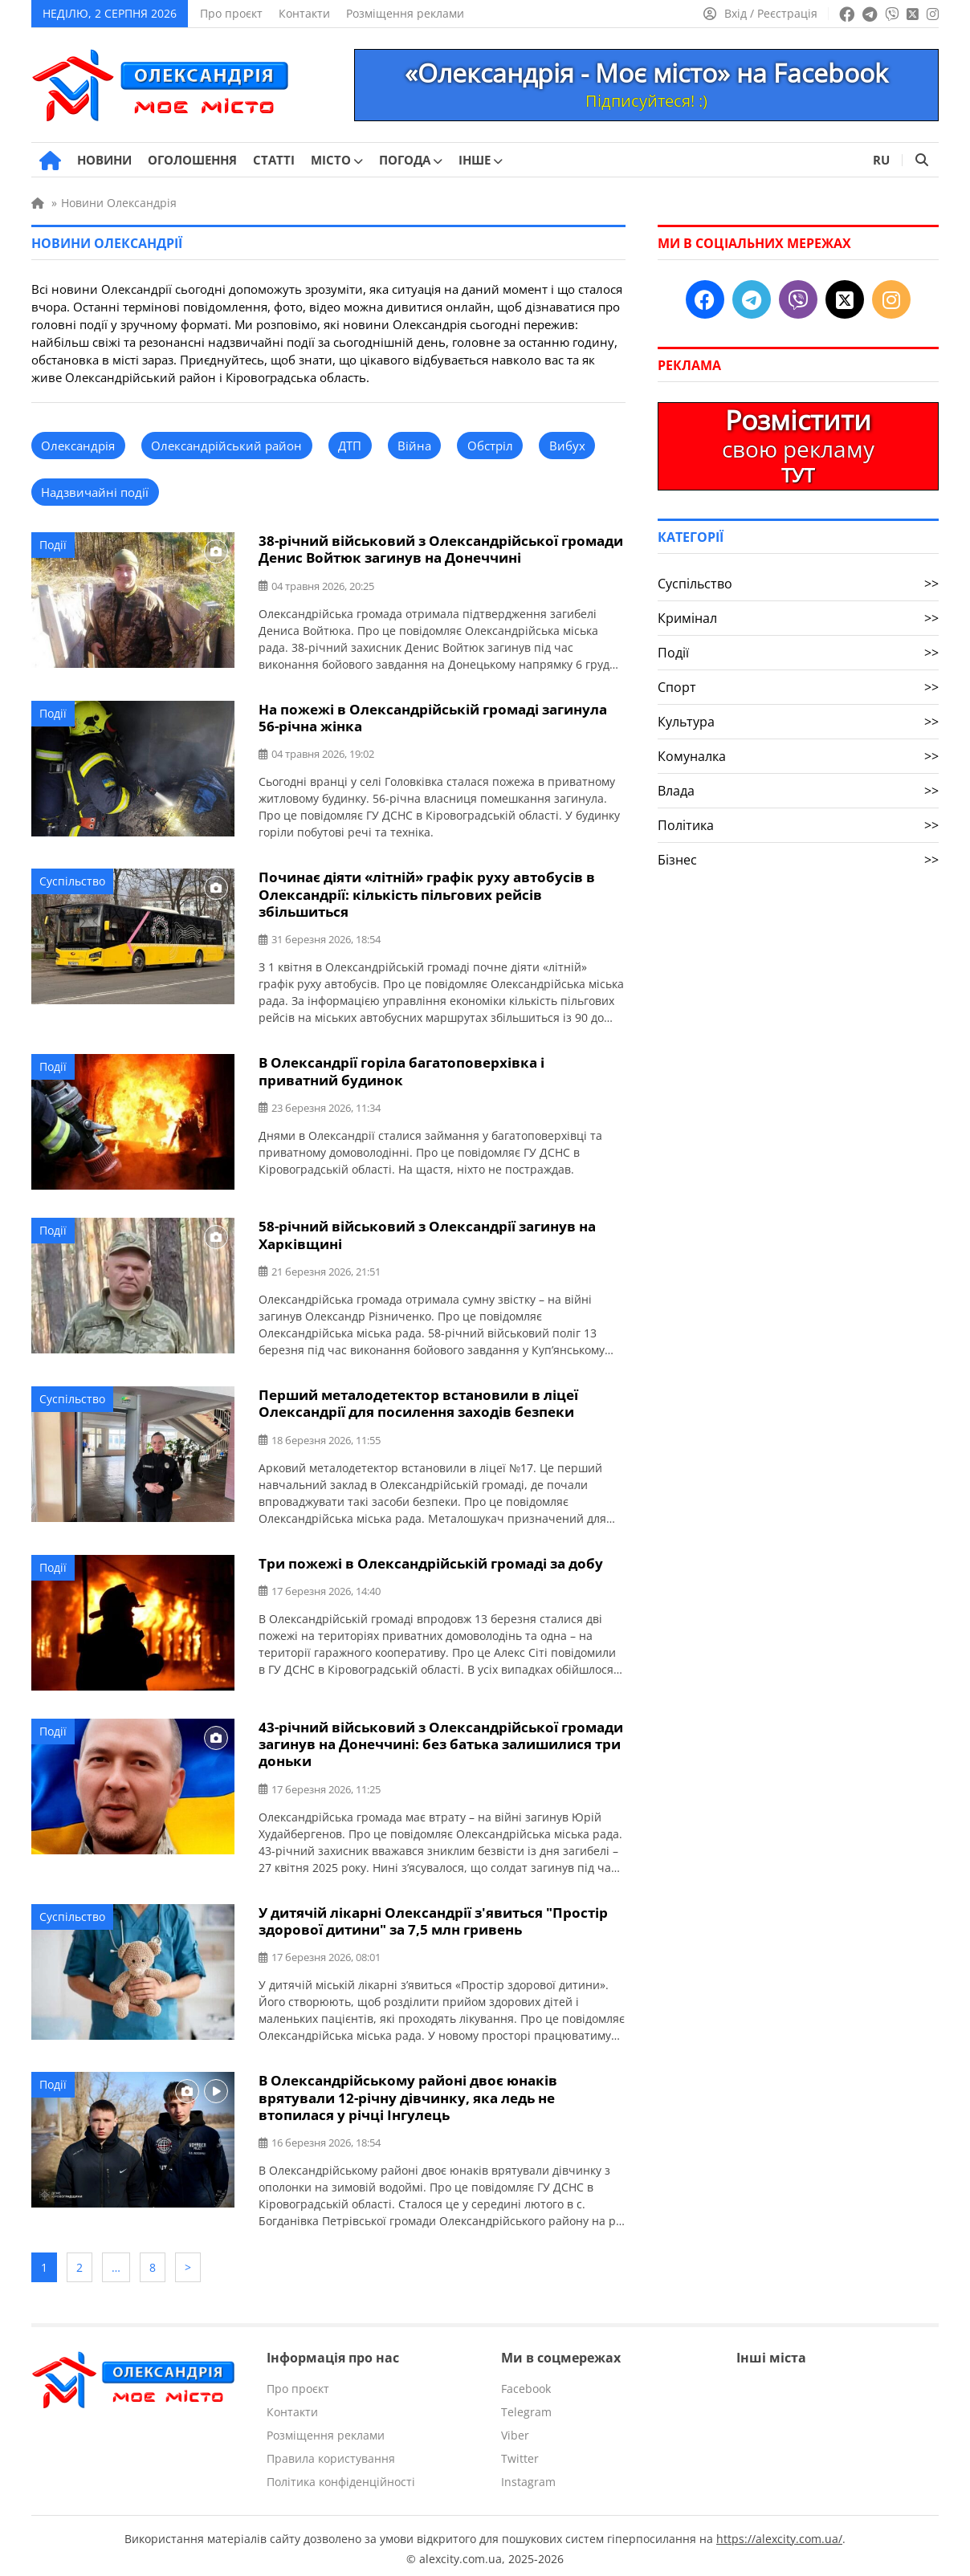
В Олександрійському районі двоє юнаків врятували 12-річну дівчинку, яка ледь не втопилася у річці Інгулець (408, 2093)
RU (881, 160)
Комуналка (798, 756)
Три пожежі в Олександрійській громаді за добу (431, 1560)
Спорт (798, 687)
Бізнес (798, 859)
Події (53, 544)
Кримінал (798, 618)
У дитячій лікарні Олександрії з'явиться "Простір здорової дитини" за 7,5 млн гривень (433, 1917)
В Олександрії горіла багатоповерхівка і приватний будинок (401, 1069)
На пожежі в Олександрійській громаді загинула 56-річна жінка (433, 717)
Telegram (526, 2405)
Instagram (528, 2475)
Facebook (526, 2382)
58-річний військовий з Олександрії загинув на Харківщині (427, 1233)
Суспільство (72, 880)
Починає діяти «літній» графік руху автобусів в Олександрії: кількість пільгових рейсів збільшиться (427, 893)
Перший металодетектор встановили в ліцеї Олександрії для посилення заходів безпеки (418, 1400)
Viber (515, 2428)
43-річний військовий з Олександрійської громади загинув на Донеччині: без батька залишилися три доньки (441, 1741)
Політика (798, 825)
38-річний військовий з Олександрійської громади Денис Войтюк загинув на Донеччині (441, 549)
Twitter (520, 2452)
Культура (798, 721)
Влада (798, 790)
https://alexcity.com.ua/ (779, 2532)
